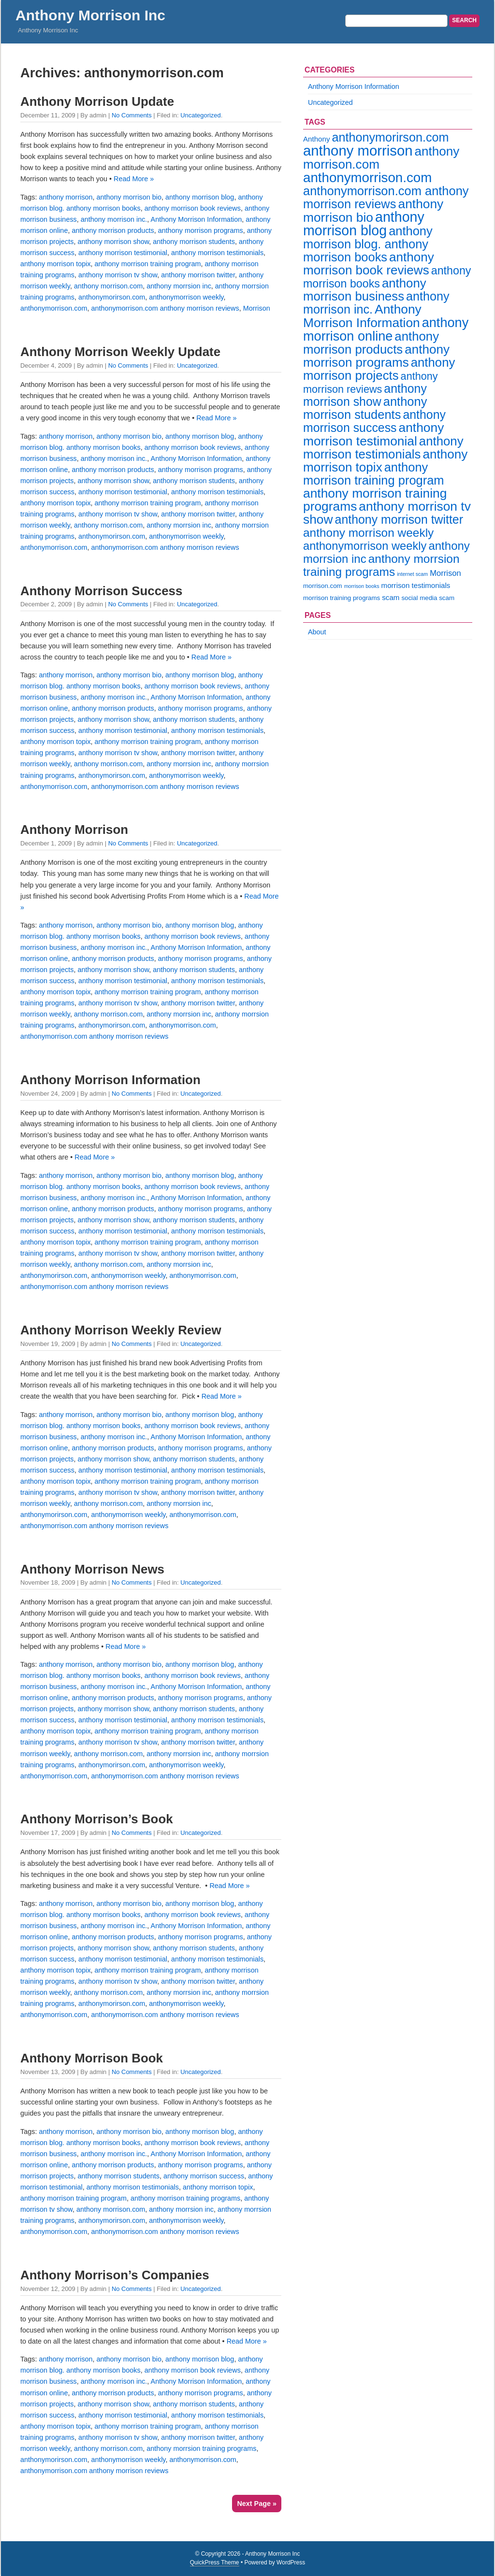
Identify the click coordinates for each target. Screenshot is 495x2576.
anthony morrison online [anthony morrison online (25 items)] (385, 329)
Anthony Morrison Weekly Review (120, 1330)
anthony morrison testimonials (217, 253)
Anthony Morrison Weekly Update (120, 351)
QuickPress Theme (214, 2562)
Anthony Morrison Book (91, 2058)
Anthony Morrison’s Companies (114, 2275)
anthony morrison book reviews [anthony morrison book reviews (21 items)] (368, 263)
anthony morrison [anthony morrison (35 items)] (358, 150)
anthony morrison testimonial (122, 253)
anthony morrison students (194, 241)
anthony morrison (65, 197)
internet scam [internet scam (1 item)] (412, 574)
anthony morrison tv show (117, 275)
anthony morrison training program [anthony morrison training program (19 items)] (373, 473)
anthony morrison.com (108, 286)
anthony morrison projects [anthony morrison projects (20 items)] (379, 369)
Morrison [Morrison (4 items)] (445, 573)
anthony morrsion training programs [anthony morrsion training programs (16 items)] (381, 565)
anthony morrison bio (129, 197)
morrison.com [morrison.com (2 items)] (322, 585)
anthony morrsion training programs (201, 2448)
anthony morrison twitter (198, 275)
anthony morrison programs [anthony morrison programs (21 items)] (376, 356)
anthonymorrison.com (53, 308)
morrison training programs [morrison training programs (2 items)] (341, 597)
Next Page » (257, 2503)
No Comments (132, 115)
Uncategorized (200, 115)
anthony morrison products (113, 230)
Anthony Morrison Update (97, 101)
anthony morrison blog (199, 197)
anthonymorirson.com (111, 297)
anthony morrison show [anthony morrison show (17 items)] (365, 395)
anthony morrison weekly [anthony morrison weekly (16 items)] (368, 532)
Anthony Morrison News (92, 1569)
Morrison (256, 308)
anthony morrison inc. (114, 219)
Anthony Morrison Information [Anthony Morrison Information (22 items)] (362, 316)
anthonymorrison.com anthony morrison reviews (165, 308)
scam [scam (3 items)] (390, 597)
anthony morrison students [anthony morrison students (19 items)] (365, 408)
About (317, 632)
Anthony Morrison (74, 829)
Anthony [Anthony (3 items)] (316, 139)
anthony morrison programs (200, 230)
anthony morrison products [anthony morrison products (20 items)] (371, 342)
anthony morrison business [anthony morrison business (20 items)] (364, 289)
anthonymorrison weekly (186, 297)
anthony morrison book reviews (193, 208)
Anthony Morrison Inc (90, 15)
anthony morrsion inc (178, 286)
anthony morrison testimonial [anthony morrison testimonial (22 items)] (373, 434)
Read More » (134, 179)
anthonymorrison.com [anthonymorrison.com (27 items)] (367, 177)
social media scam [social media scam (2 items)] (427, 597)
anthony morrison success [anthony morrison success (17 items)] (374, 421)
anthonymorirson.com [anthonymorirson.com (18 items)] (390, 137)
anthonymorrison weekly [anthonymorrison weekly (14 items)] (364, 546)
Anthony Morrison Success (101, 591)
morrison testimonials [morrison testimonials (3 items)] (416, 585)
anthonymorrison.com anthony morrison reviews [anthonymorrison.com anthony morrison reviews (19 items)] (386, 197)
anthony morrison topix (55, 264)
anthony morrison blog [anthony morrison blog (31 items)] (363, 223)
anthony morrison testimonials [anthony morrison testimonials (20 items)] (383, 447)
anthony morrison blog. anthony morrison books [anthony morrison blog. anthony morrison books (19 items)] (368, 244)
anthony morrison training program (148, 264)
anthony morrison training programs (185, 2198)
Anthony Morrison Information (196, 219)
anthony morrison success (203, 2176)
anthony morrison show (113, 241)
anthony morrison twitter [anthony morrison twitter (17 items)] (399, 519)
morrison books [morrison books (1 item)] (361, 586)
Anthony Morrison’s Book (96, 1819)
